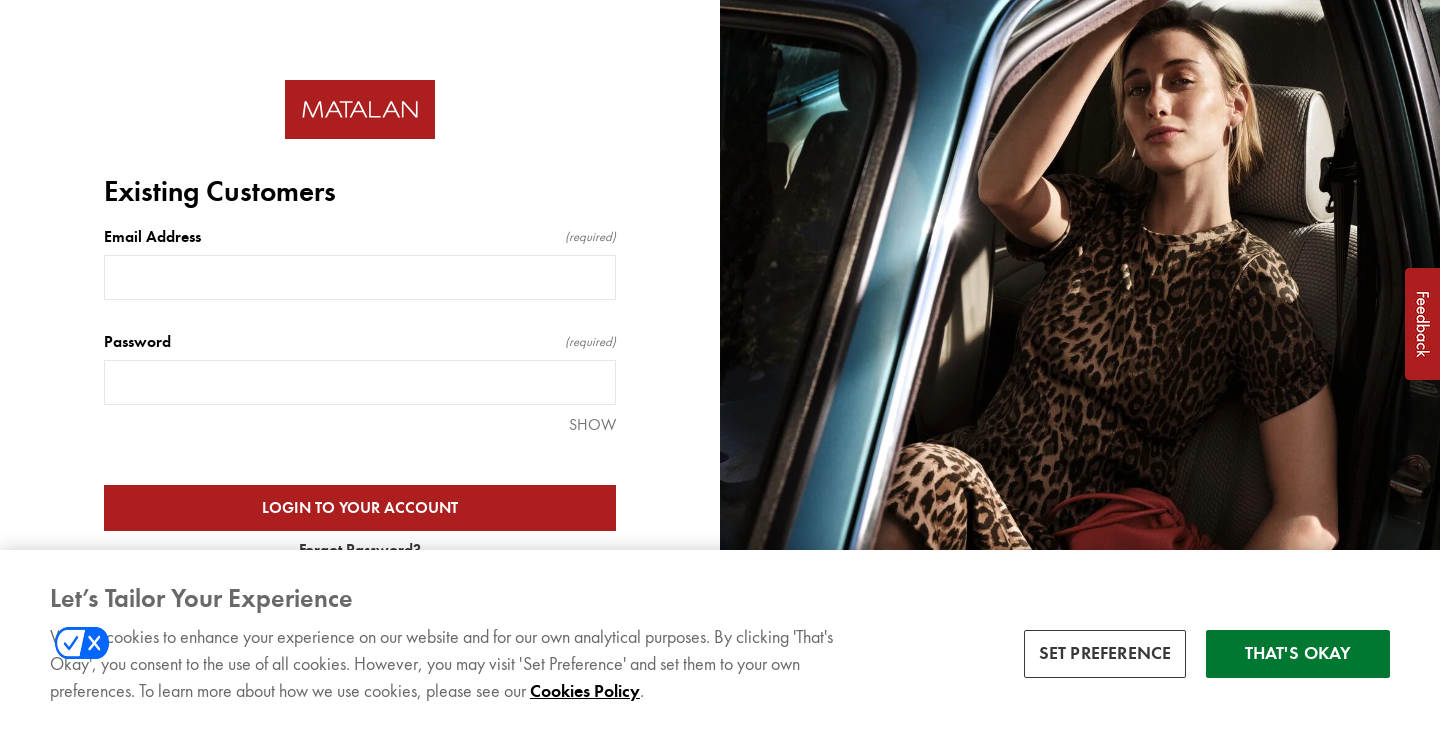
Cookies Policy (585, 694)
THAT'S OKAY (1298, 656)
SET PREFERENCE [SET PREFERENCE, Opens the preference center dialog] (1105, 656)
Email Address (360, 237)
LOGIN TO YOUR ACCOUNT (360, 508)
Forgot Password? (360, 550)
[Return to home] (360, 109)
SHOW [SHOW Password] (592, 424)
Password (360, 342)
